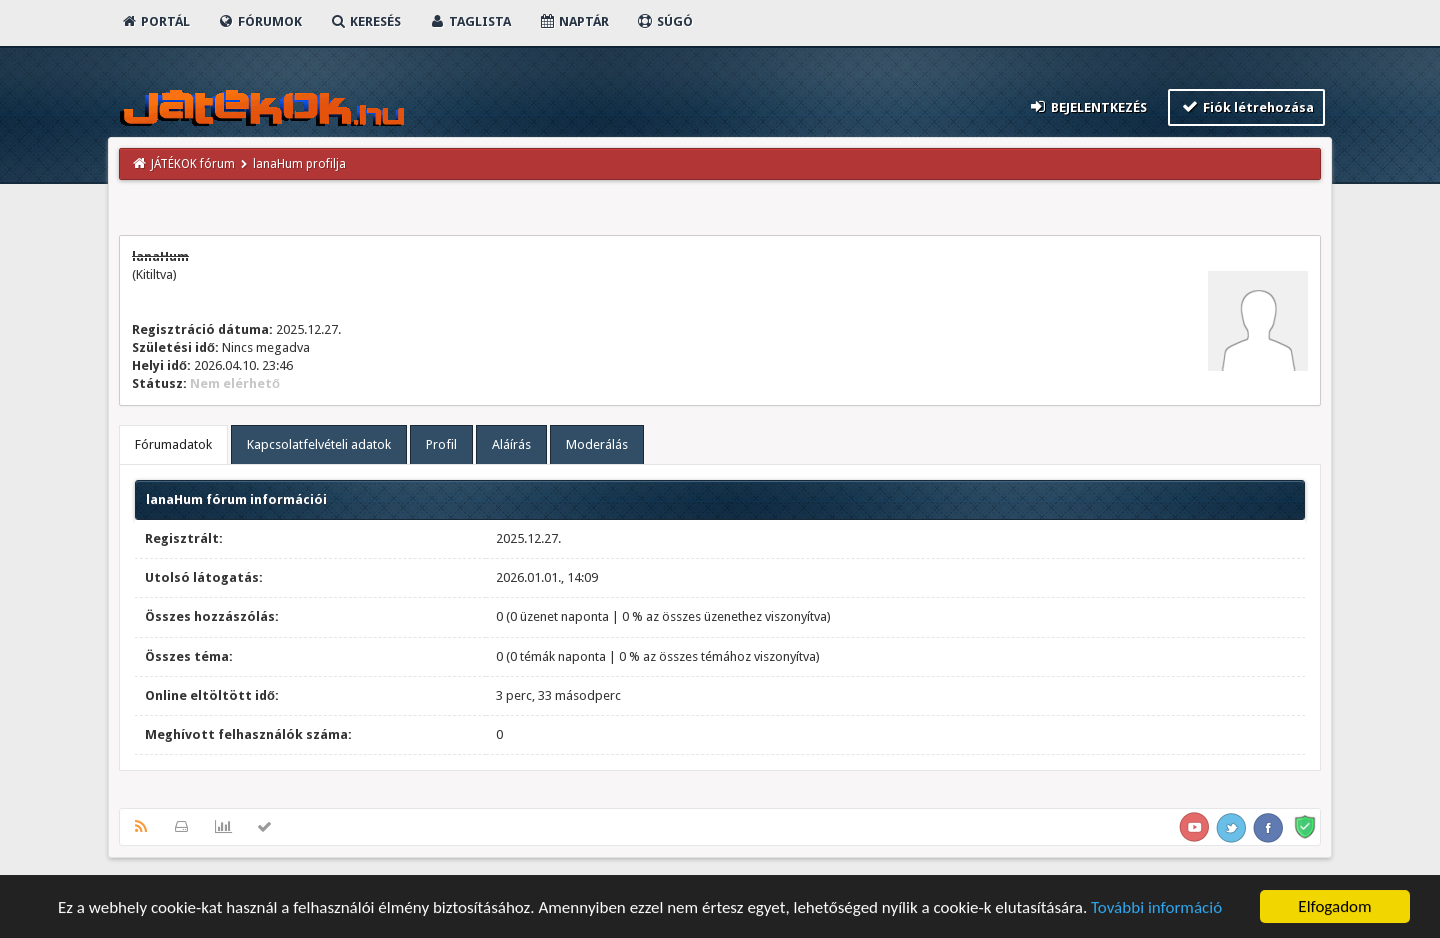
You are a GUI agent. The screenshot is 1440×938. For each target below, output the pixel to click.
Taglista (469, 21)
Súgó (664, 21)
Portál (155, 21)
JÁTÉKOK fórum (193, 164)
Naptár (573, 21)
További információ (1156, 913)
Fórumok (259, 21)
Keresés (365, 21)
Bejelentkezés (1088, 106)
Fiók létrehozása (1246, 106)
